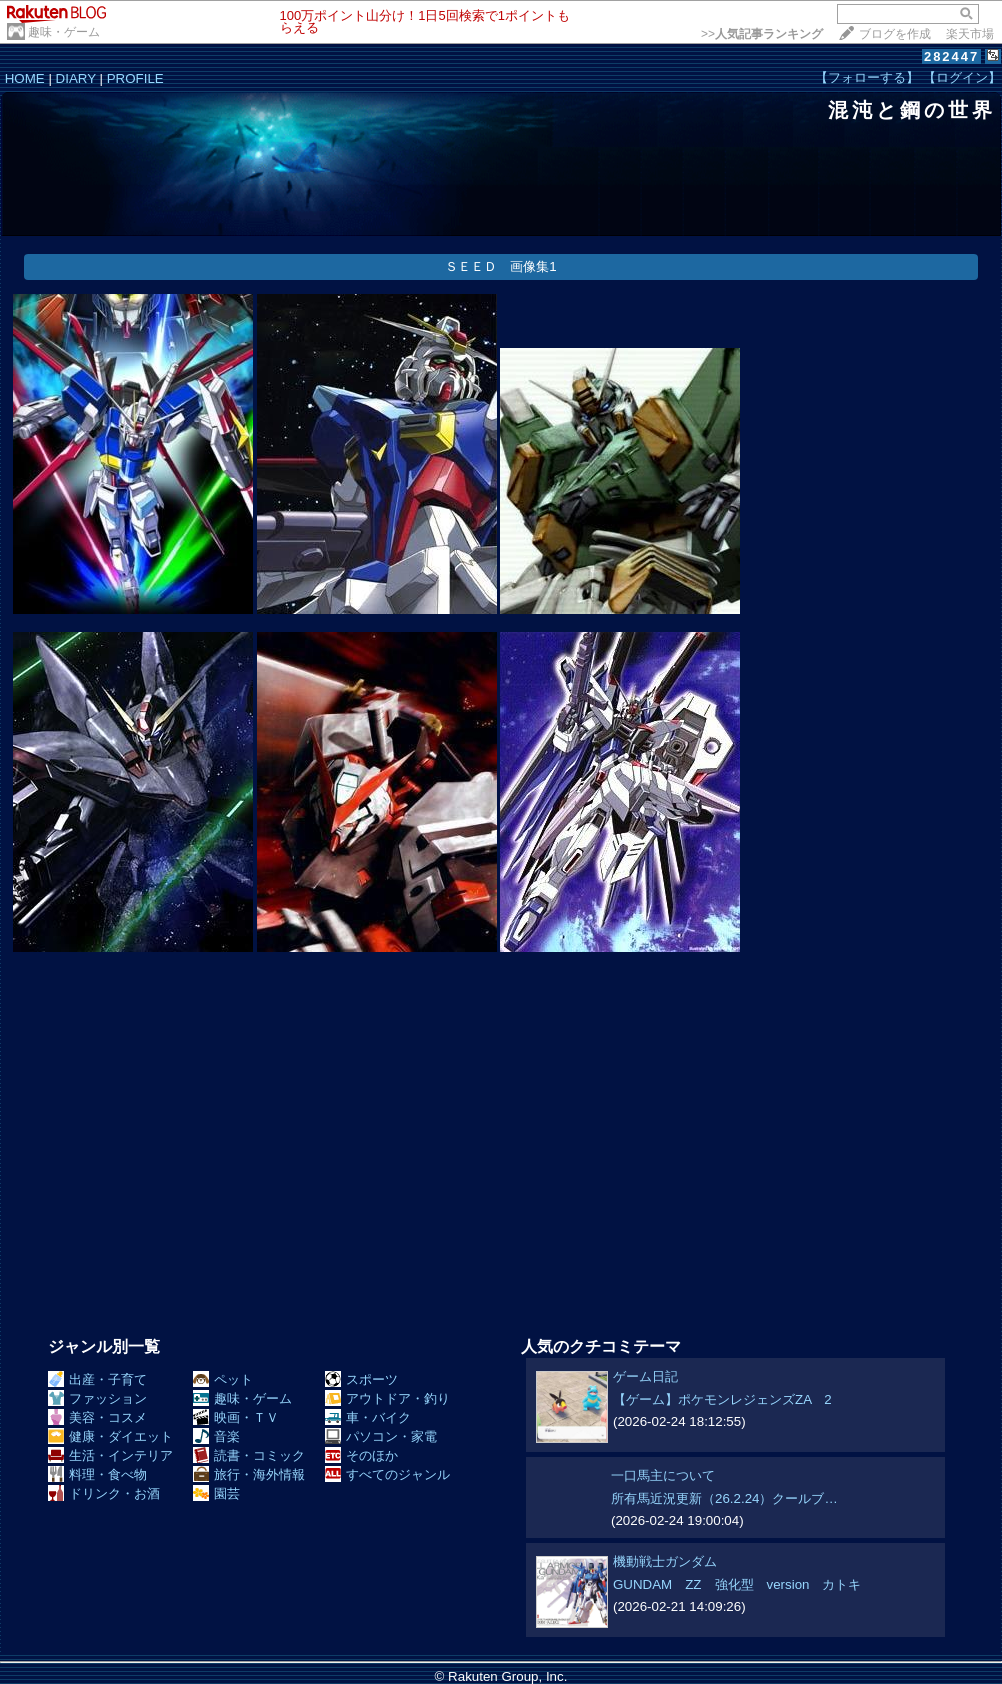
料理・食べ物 (97, 1474)
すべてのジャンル (387, 1474)
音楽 (216, 1436)
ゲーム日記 (645, 1376)
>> (762, 34)
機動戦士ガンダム (665, 1561)
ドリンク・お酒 (104, 1493)
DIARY (76, 78)
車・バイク (368, 1417)
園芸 (216, 1493)
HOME (25, 78)
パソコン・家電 (381, 1436)
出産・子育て (97, 1379)
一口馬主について (663, 1475)
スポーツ (361, 1379)
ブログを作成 (895, 34)
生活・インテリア (110, 1455)
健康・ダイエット (110, 1436)
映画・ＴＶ (236, 1417)
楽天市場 (970, 34)
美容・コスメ (97, 1417)
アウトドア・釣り (387, 1398)
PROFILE (135, 78)
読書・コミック (249, 1455)
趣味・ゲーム (64, 32)
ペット (223, 1379)
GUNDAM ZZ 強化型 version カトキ (737, 1584)
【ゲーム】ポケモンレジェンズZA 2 (722, 1399)
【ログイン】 (962, 77)
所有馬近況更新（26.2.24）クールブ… (724, 1498)
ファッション (97, 1398)
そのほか (361, 1455)
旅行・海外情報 (249, 1474)
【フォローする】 (867, 77)
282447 (951, 56)
